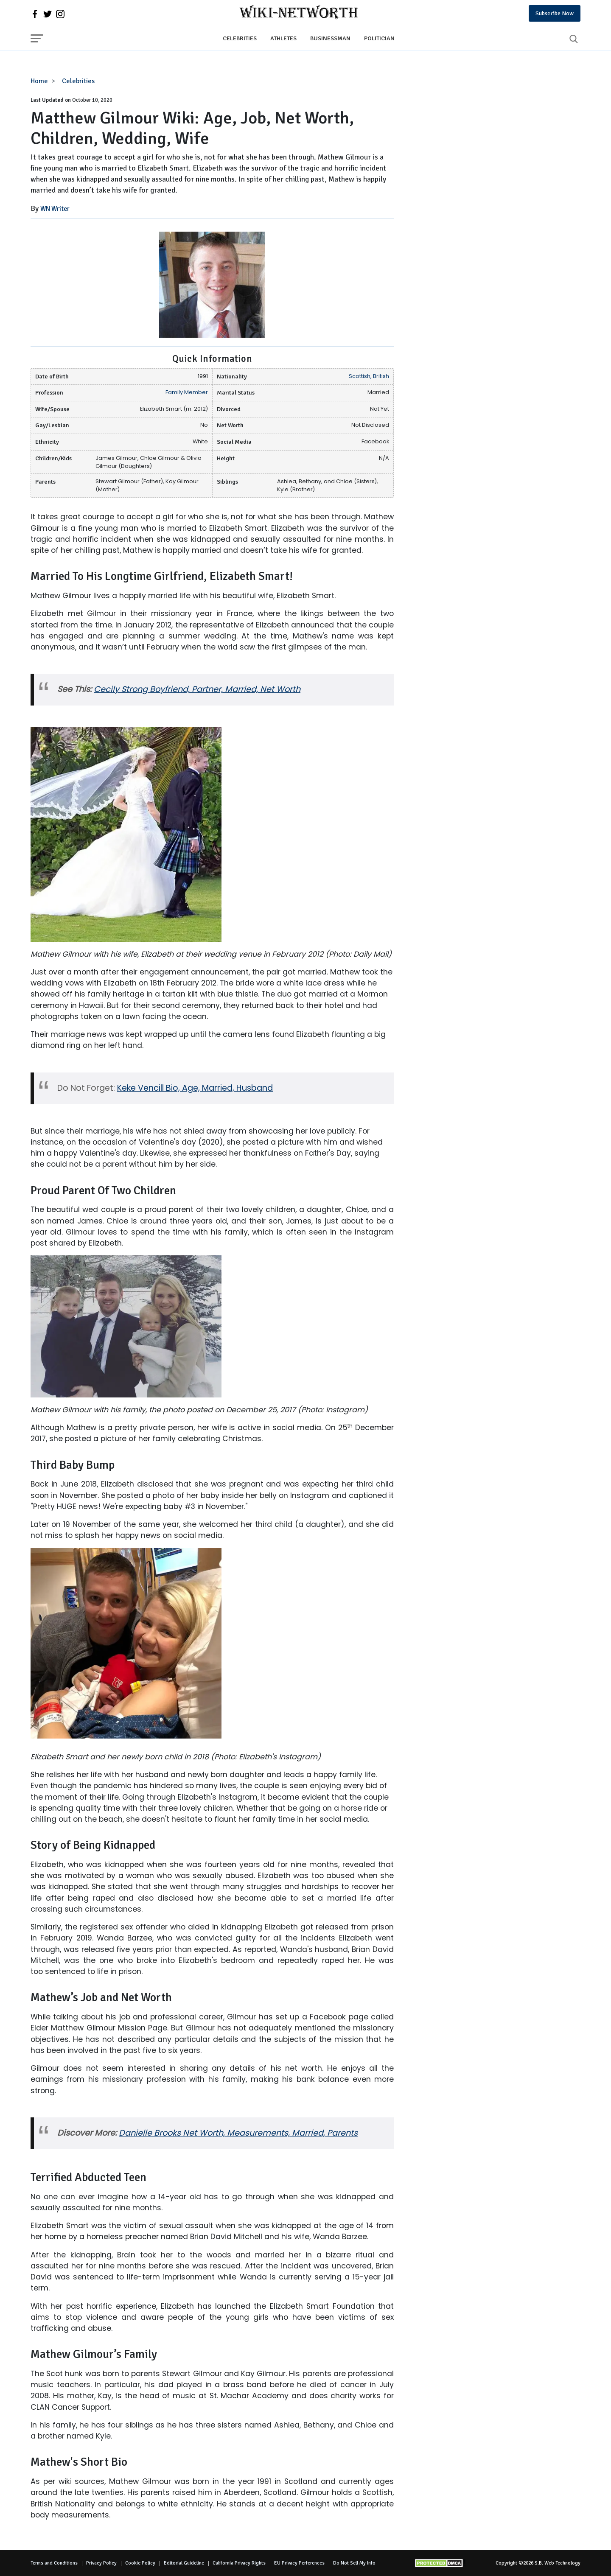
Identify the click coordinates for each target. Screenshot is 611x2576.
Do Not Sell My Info (354, 2563)
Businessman (330, 38)
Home (39, 81)
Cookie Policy (140, 2563)
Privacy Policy (101, 2563)
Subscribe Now (554, 13)
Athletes (283, 38)
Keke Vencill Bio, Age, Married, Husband (195, 1088)
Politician (379, 38)
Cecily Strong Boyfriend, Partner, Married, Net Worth (197, 689)
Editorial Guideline (184, 2563)
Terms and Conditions (54, 2563)
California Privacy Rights (239, 2563)
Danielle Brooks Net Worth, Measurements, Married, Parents (238, 2133)
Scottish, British (369, 376)
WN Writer (55, 208)
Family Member (186, 392)
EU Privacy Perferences (299, 2563)
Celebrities (240, 38)
